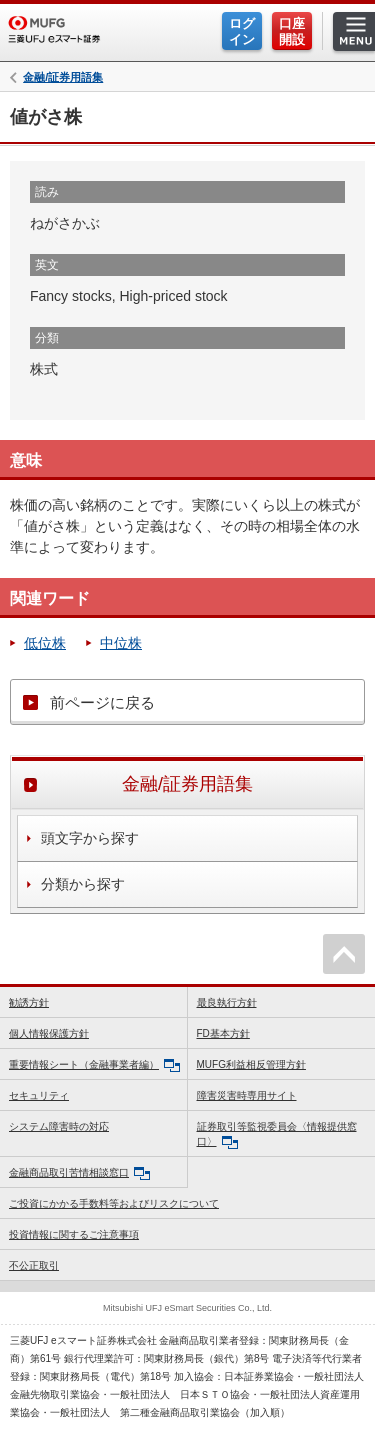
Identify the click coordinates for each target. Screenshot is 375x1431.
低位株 (45, 643)
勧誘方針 (29, 1002)
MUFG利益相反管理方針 (251, 1064)
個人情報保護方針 (49, 1033)
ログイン (242, 31)
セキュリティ (39, 1095)
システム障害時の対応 (59, 1126)
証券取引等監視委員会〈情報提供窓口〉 (277, 1135)
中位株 (121, 643)
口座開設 (292, 31)
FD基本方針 (223, 1033)
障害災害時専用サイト (247, 1095)
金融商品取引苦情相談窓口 (79, 1173)
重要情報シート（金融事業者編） (94, 1065)
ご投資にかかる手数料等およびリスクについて (114, 1203)
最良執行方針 (227, 1002)
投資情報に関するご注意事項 (74, 1234)
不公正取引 (34, 1265)
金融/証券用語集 (63, 77)
